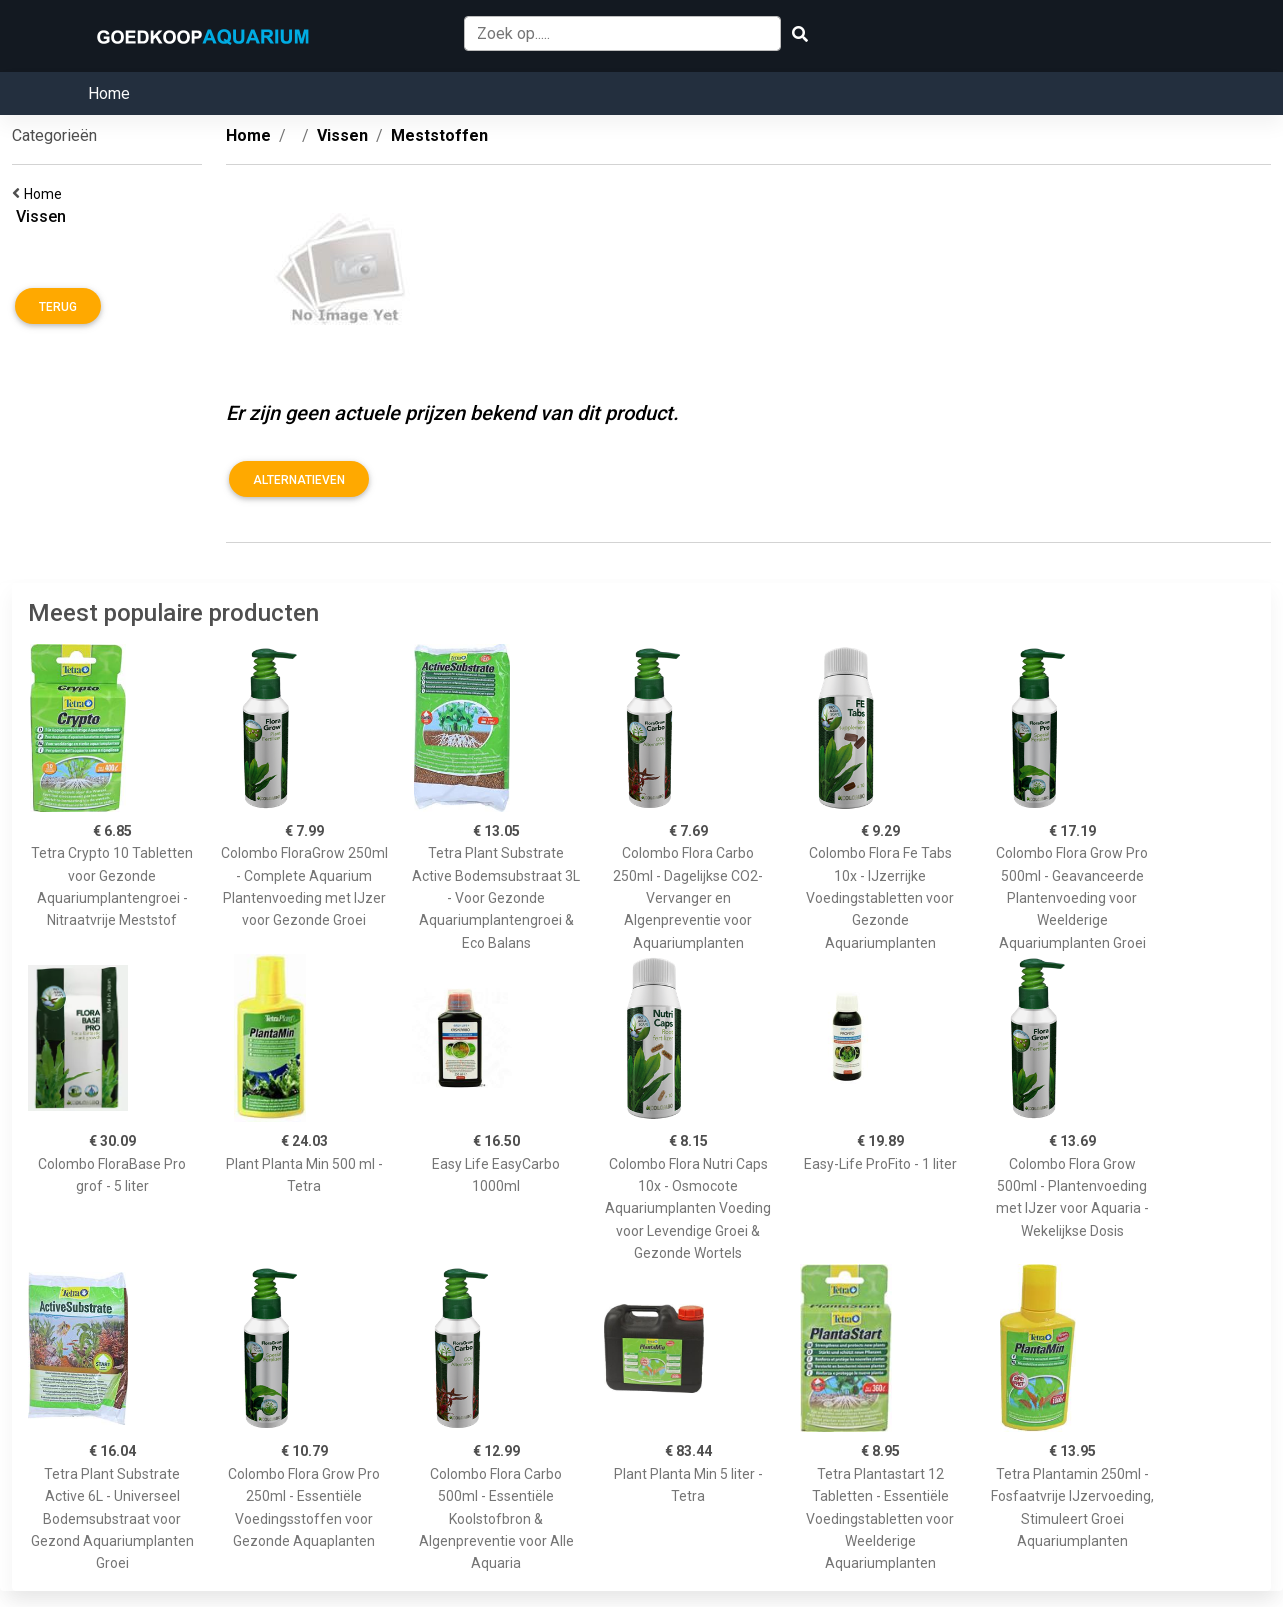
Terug (58, 307)
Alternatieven (299, 480)
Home (109, 93)
